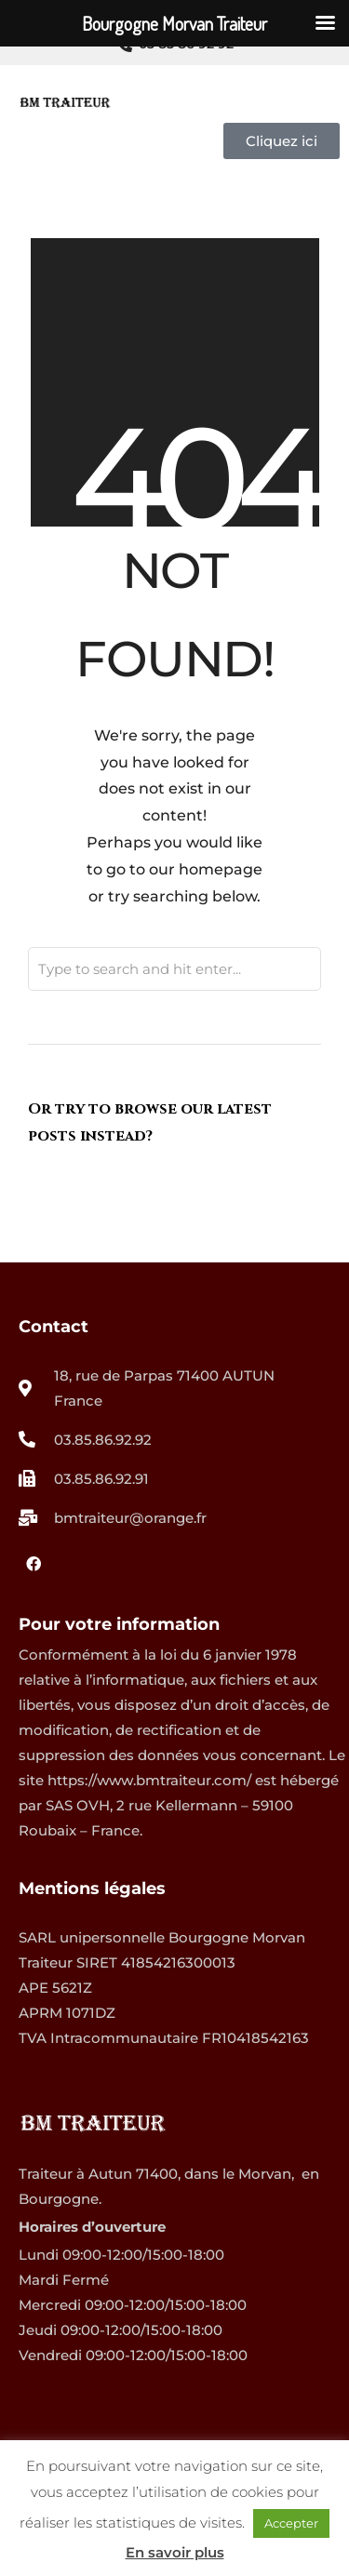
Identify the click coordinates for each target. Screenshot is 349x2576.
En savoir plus (175, 2552)
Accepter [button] (291, 2523)
